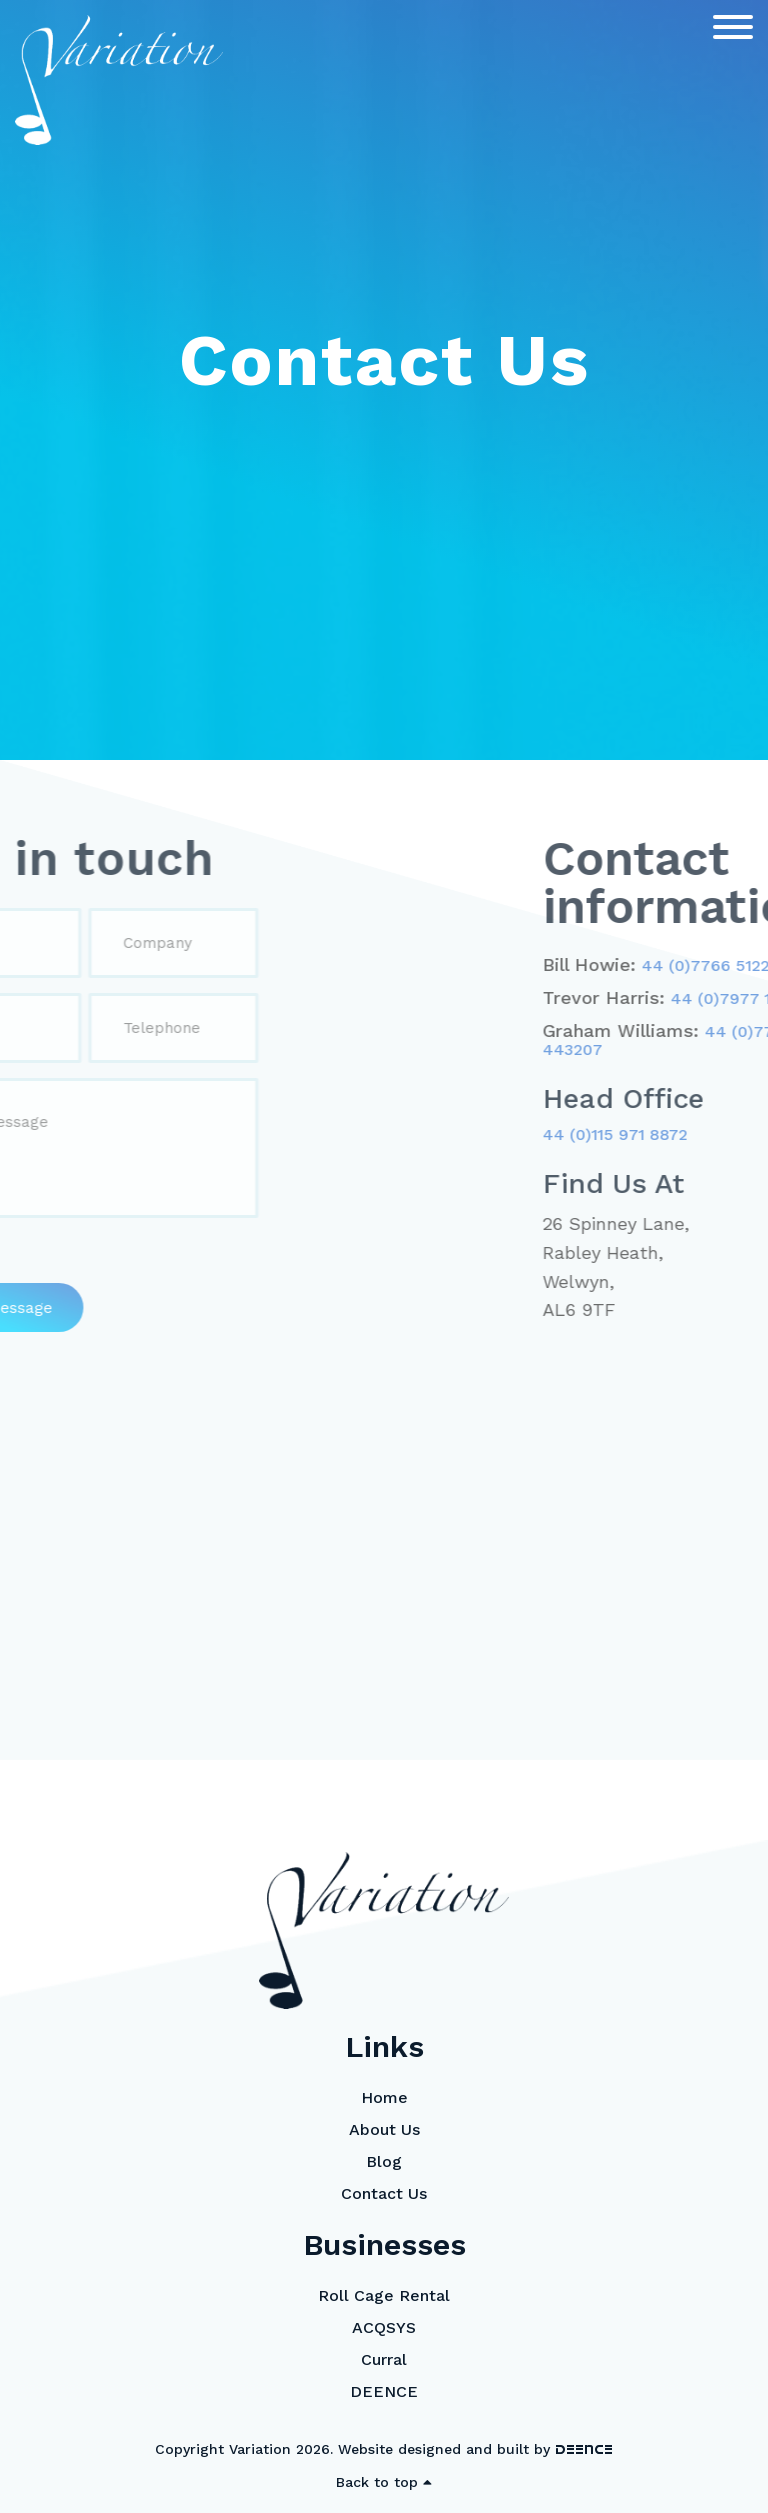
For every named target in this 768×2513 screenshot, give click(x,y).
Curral (384, 2359)
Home (384, 2097)
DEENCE (384, 2391)
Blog (384, 2161)
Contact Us (384, 2193)
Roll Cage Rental (384, 2295)
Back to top (384, 2482)
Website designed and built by (475, 2449)
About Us (384, 2129)
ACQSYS (384, 2327)
